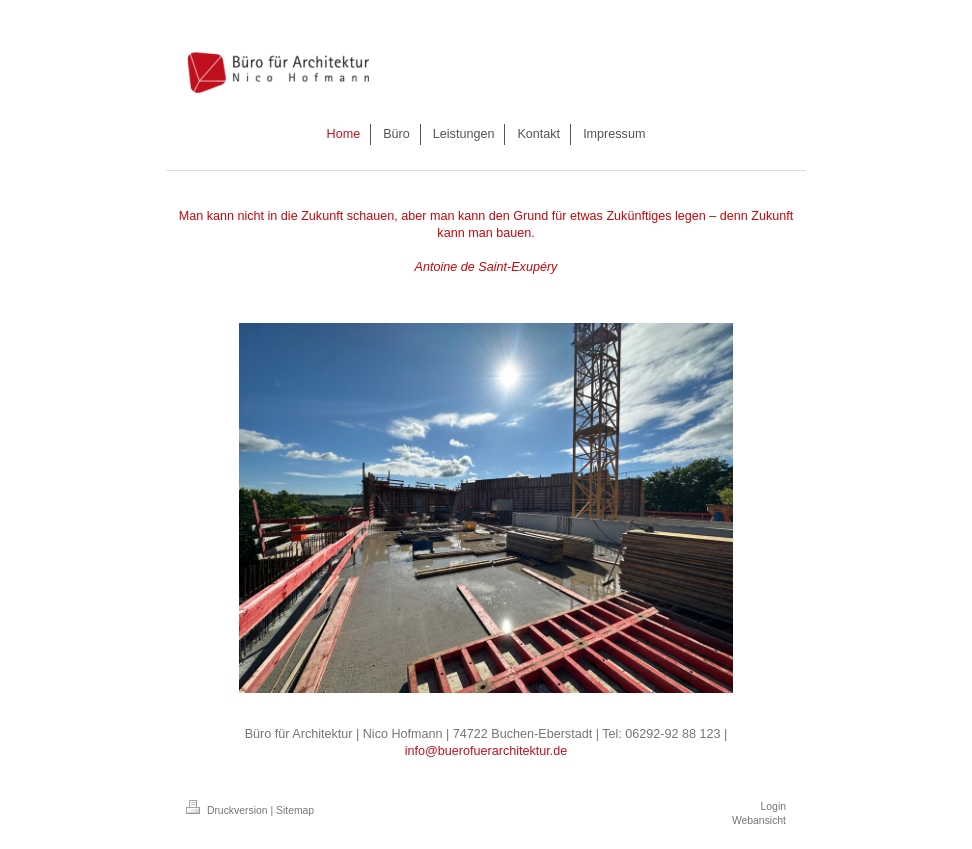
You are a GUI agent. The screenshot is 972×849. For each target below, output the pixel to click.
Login (773, 806)
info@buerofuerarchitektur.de (486, 751)
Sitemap (295, 810)
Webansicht (759, 820)
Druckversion (228, 810)
